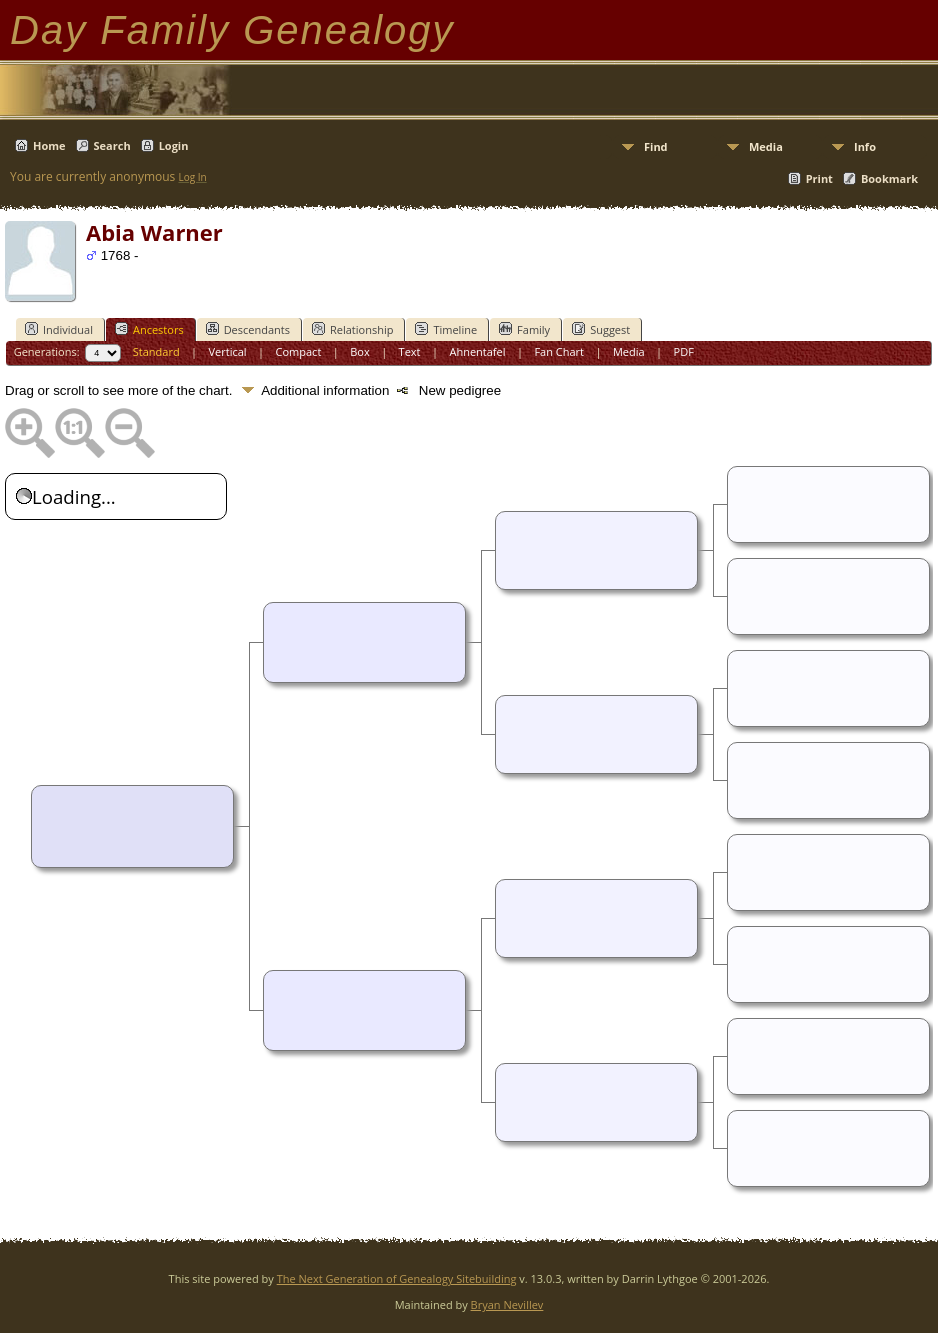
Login (174, 145)
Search (112, 145)
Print (819, 178)
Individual (59, 329)
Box (359, 351)
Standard (156, 351)
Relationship (352, 329)
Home (49, 145)
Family (524, 329)
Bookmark (889, 178)
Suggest (601, 329)
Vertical (228, 351)
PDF (684, 351)
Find (656, 146)
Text (410, 351)
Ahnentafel (477, 351)
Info (865, 146)
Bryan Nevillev (507, 1304)
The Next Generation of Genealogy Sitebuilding (397, 1278)
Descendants (248, 329)
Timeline (446, 329)
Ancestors (149, 329)
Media (766, 146)
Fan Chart (559, 351)
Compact (299, 351)
